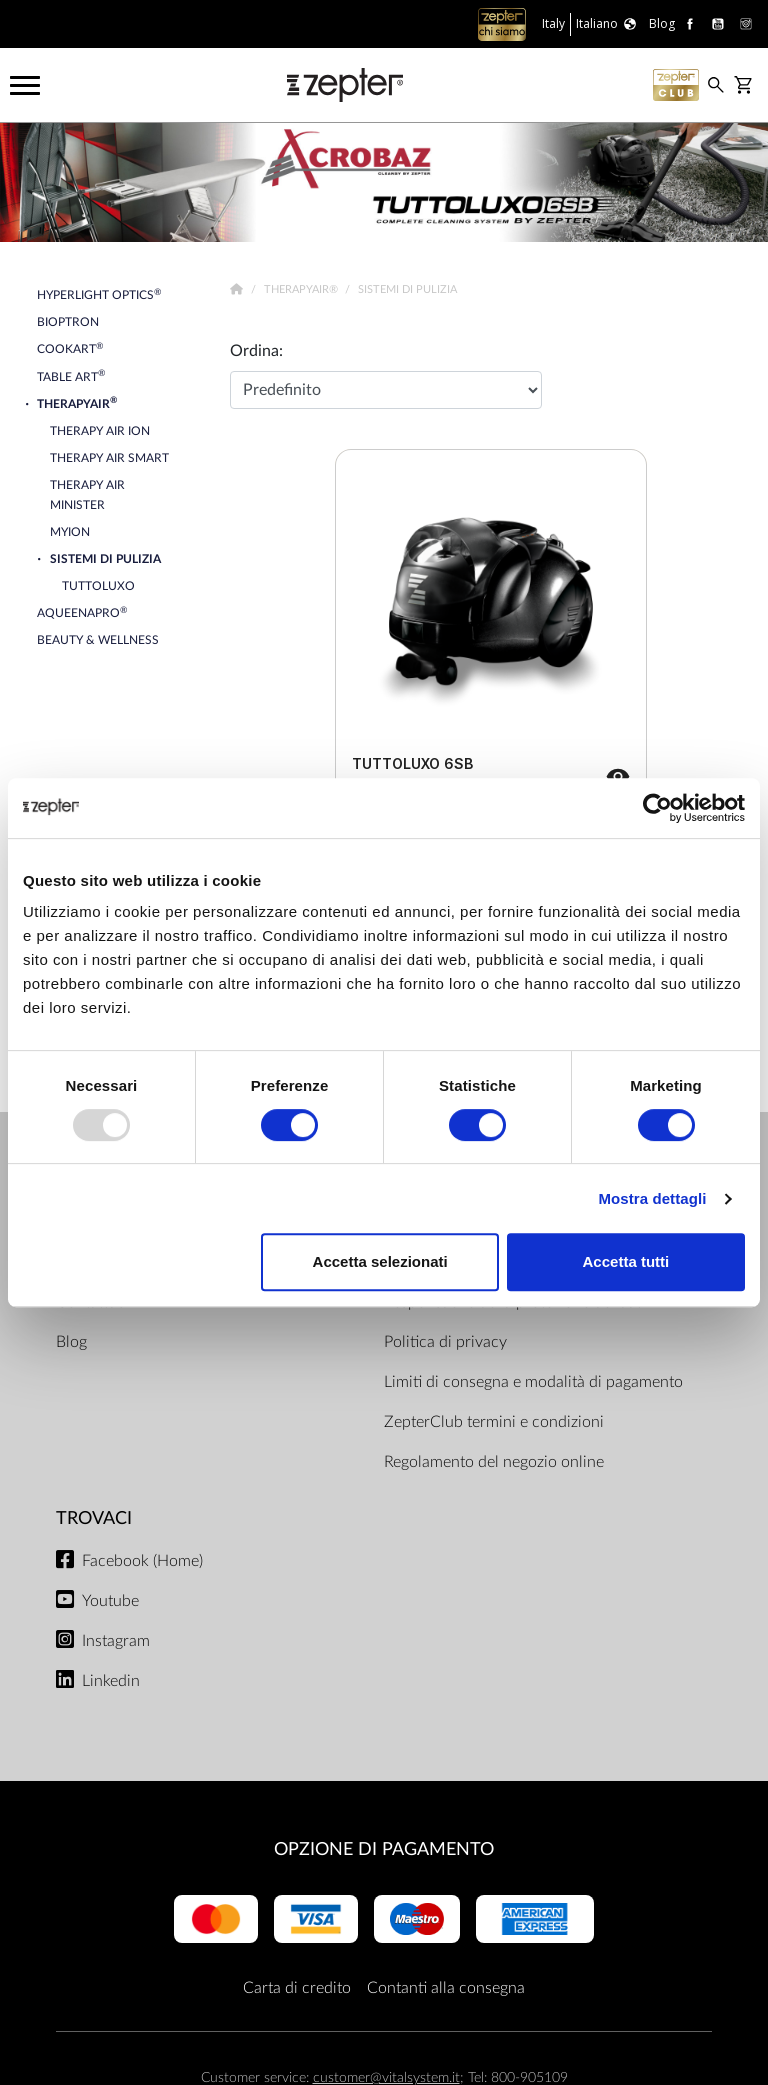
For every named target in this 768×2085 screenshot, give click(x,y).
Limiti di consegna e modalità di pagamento (533, 1382)
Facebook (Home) (142, 1561)
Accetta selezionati (380, 1261)
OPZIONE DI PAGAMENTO (384, 1849)
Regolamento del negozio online (494, 1462)
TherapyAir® (302, 289)
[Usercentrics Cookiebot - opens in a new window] (657, 808)
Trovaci (94, 1518)
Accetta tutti (626, 1261)
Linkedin (111, 1681)
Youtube (110, 1601)
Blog (71, 1342)
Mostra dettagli (652, 1198)
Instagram (116, 1641)
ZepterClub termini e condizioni (494, 1422)
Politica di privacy (445, 1342)
